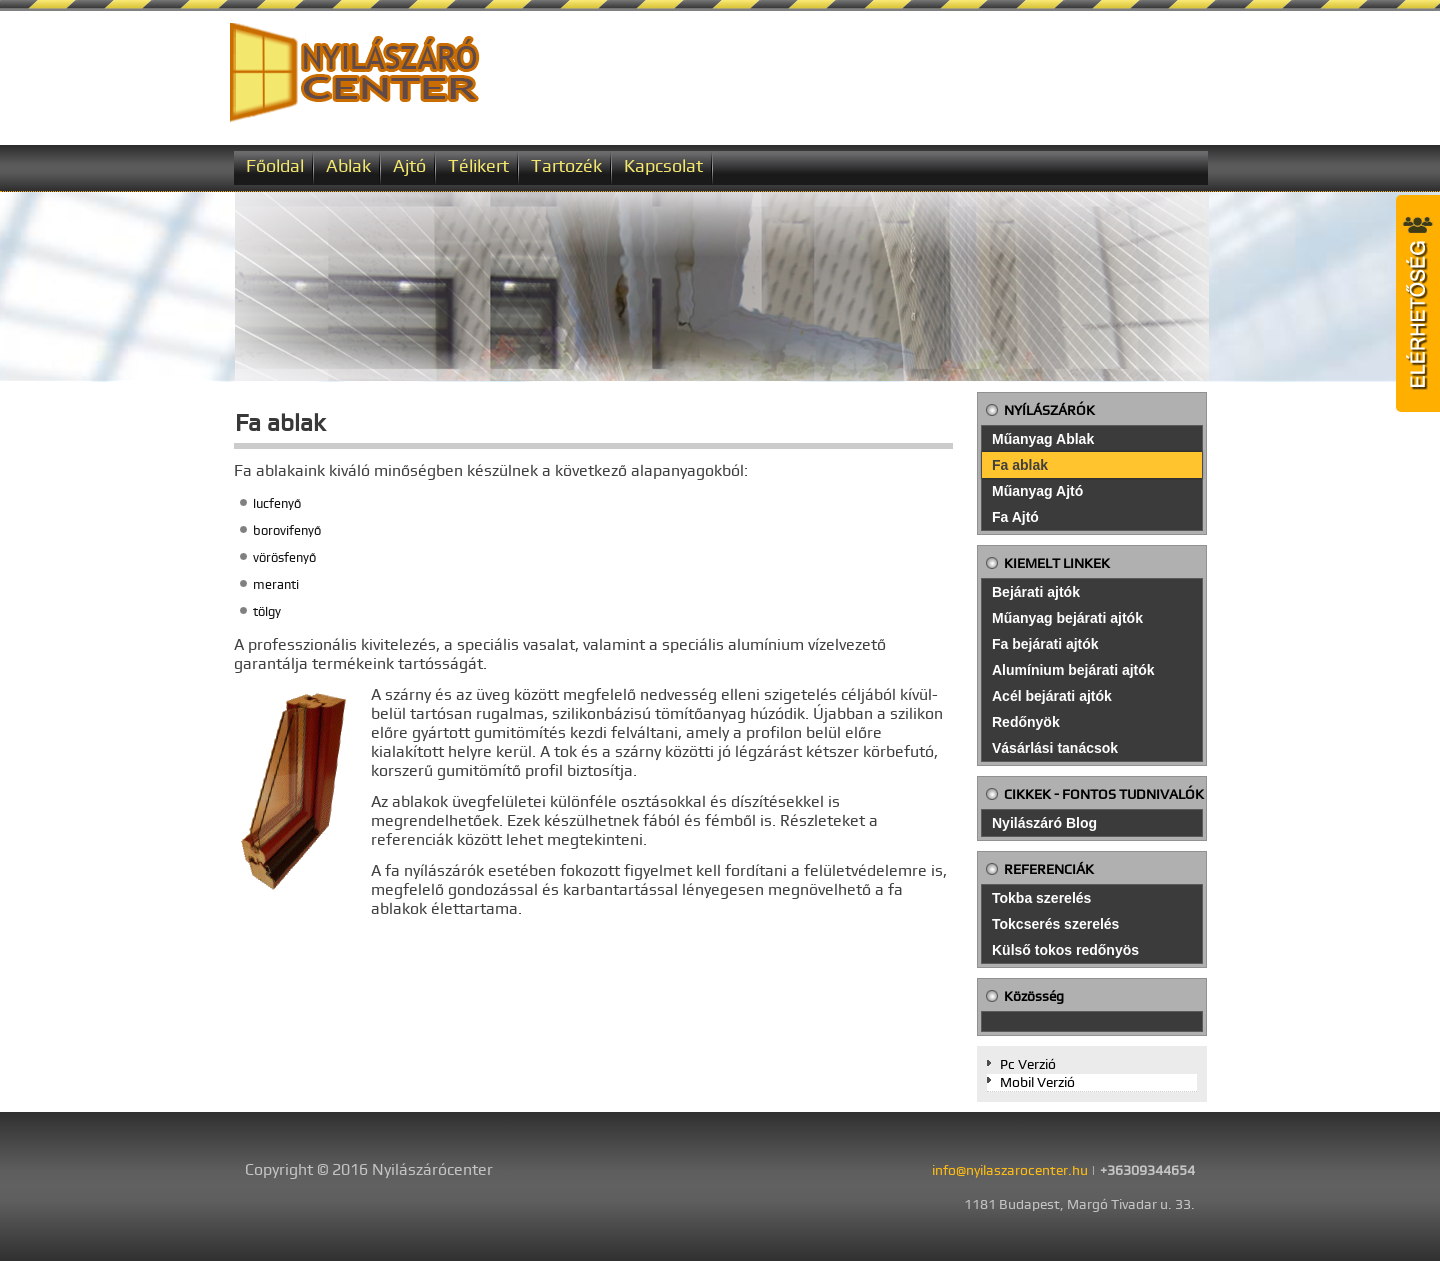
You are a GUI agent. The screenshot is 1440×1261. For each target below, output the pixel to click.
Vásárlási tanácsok (1055, 748)
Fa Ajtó (1015, 517)
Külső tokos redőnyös (1065, 950)
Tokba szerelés (1041, 898)
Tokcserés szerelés (1055, 924)
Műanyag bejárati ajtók (1067, 618)
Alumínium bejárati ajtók (1073, 670)
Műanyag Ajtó (1037, 491)
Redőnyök (1026, 722)
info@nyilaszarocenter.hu (1010, 1170)
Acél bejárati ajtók (1052, 696)
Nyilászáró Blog (1044, 823)
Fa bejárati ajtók (1045, 644)
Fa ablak (1020, 465)
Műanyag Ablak (1043, 439)
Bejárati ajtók (1036, 592)
